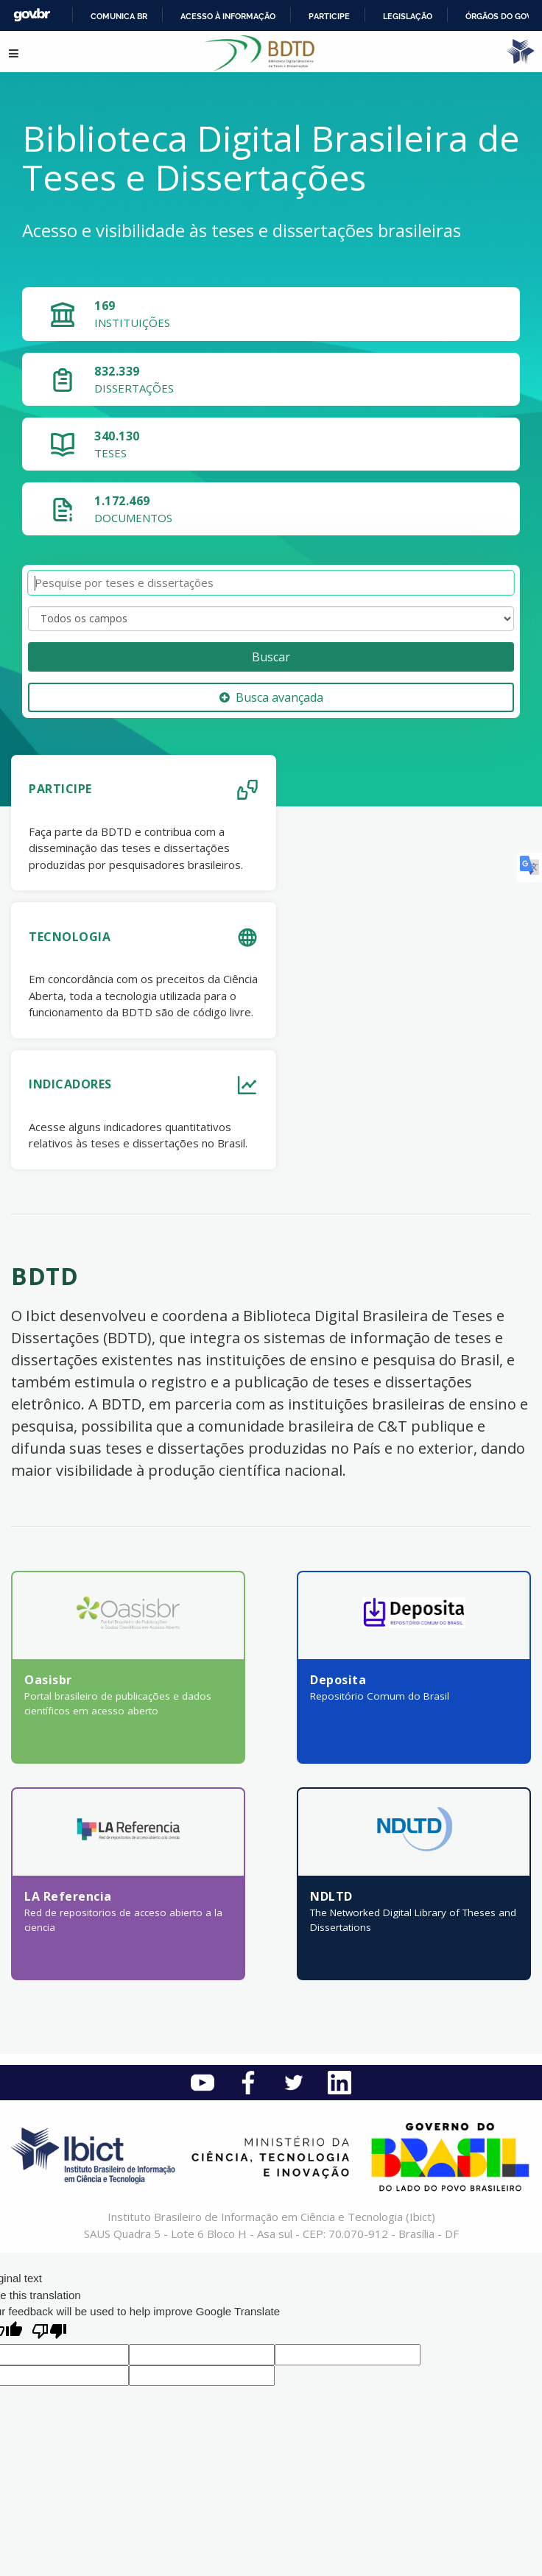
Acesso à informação (227, 16)
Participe (329, 16)
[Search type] (271, 618)
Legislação (407, 16)
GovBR (31, 15)
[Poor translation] (49, 2332)
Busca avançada (271, 697)
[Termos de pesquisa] (271, 583)
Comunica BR (119, 16)
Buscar (271, 657)
